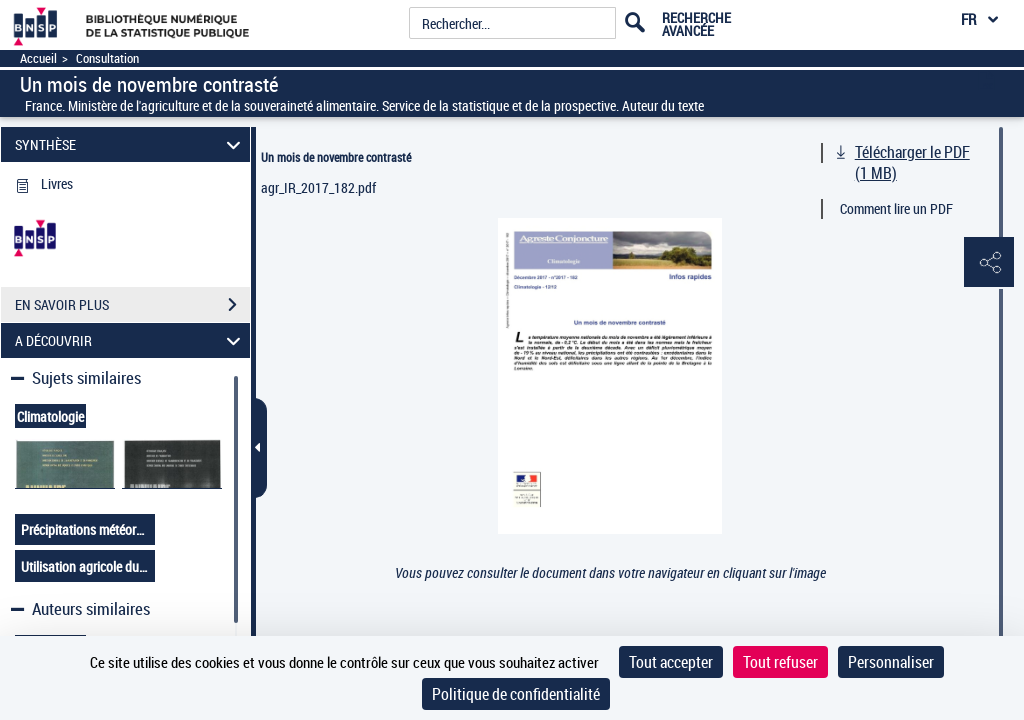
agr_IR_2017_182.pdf (318, 187)
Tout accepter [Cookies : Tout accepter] (671, 662)
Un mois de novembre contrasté (336, 157)
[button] (989, 263)
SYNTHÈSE (131, 144)
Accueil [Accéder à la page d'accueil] (38, 58)
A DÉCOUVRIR (131, 340)
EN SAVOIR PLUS (132, 305)
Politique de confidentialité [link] (516, 694)
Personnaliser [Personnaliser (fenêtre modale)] (891, 662)
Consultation (107, 58)
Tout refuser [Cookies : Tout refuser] (780, 662)
